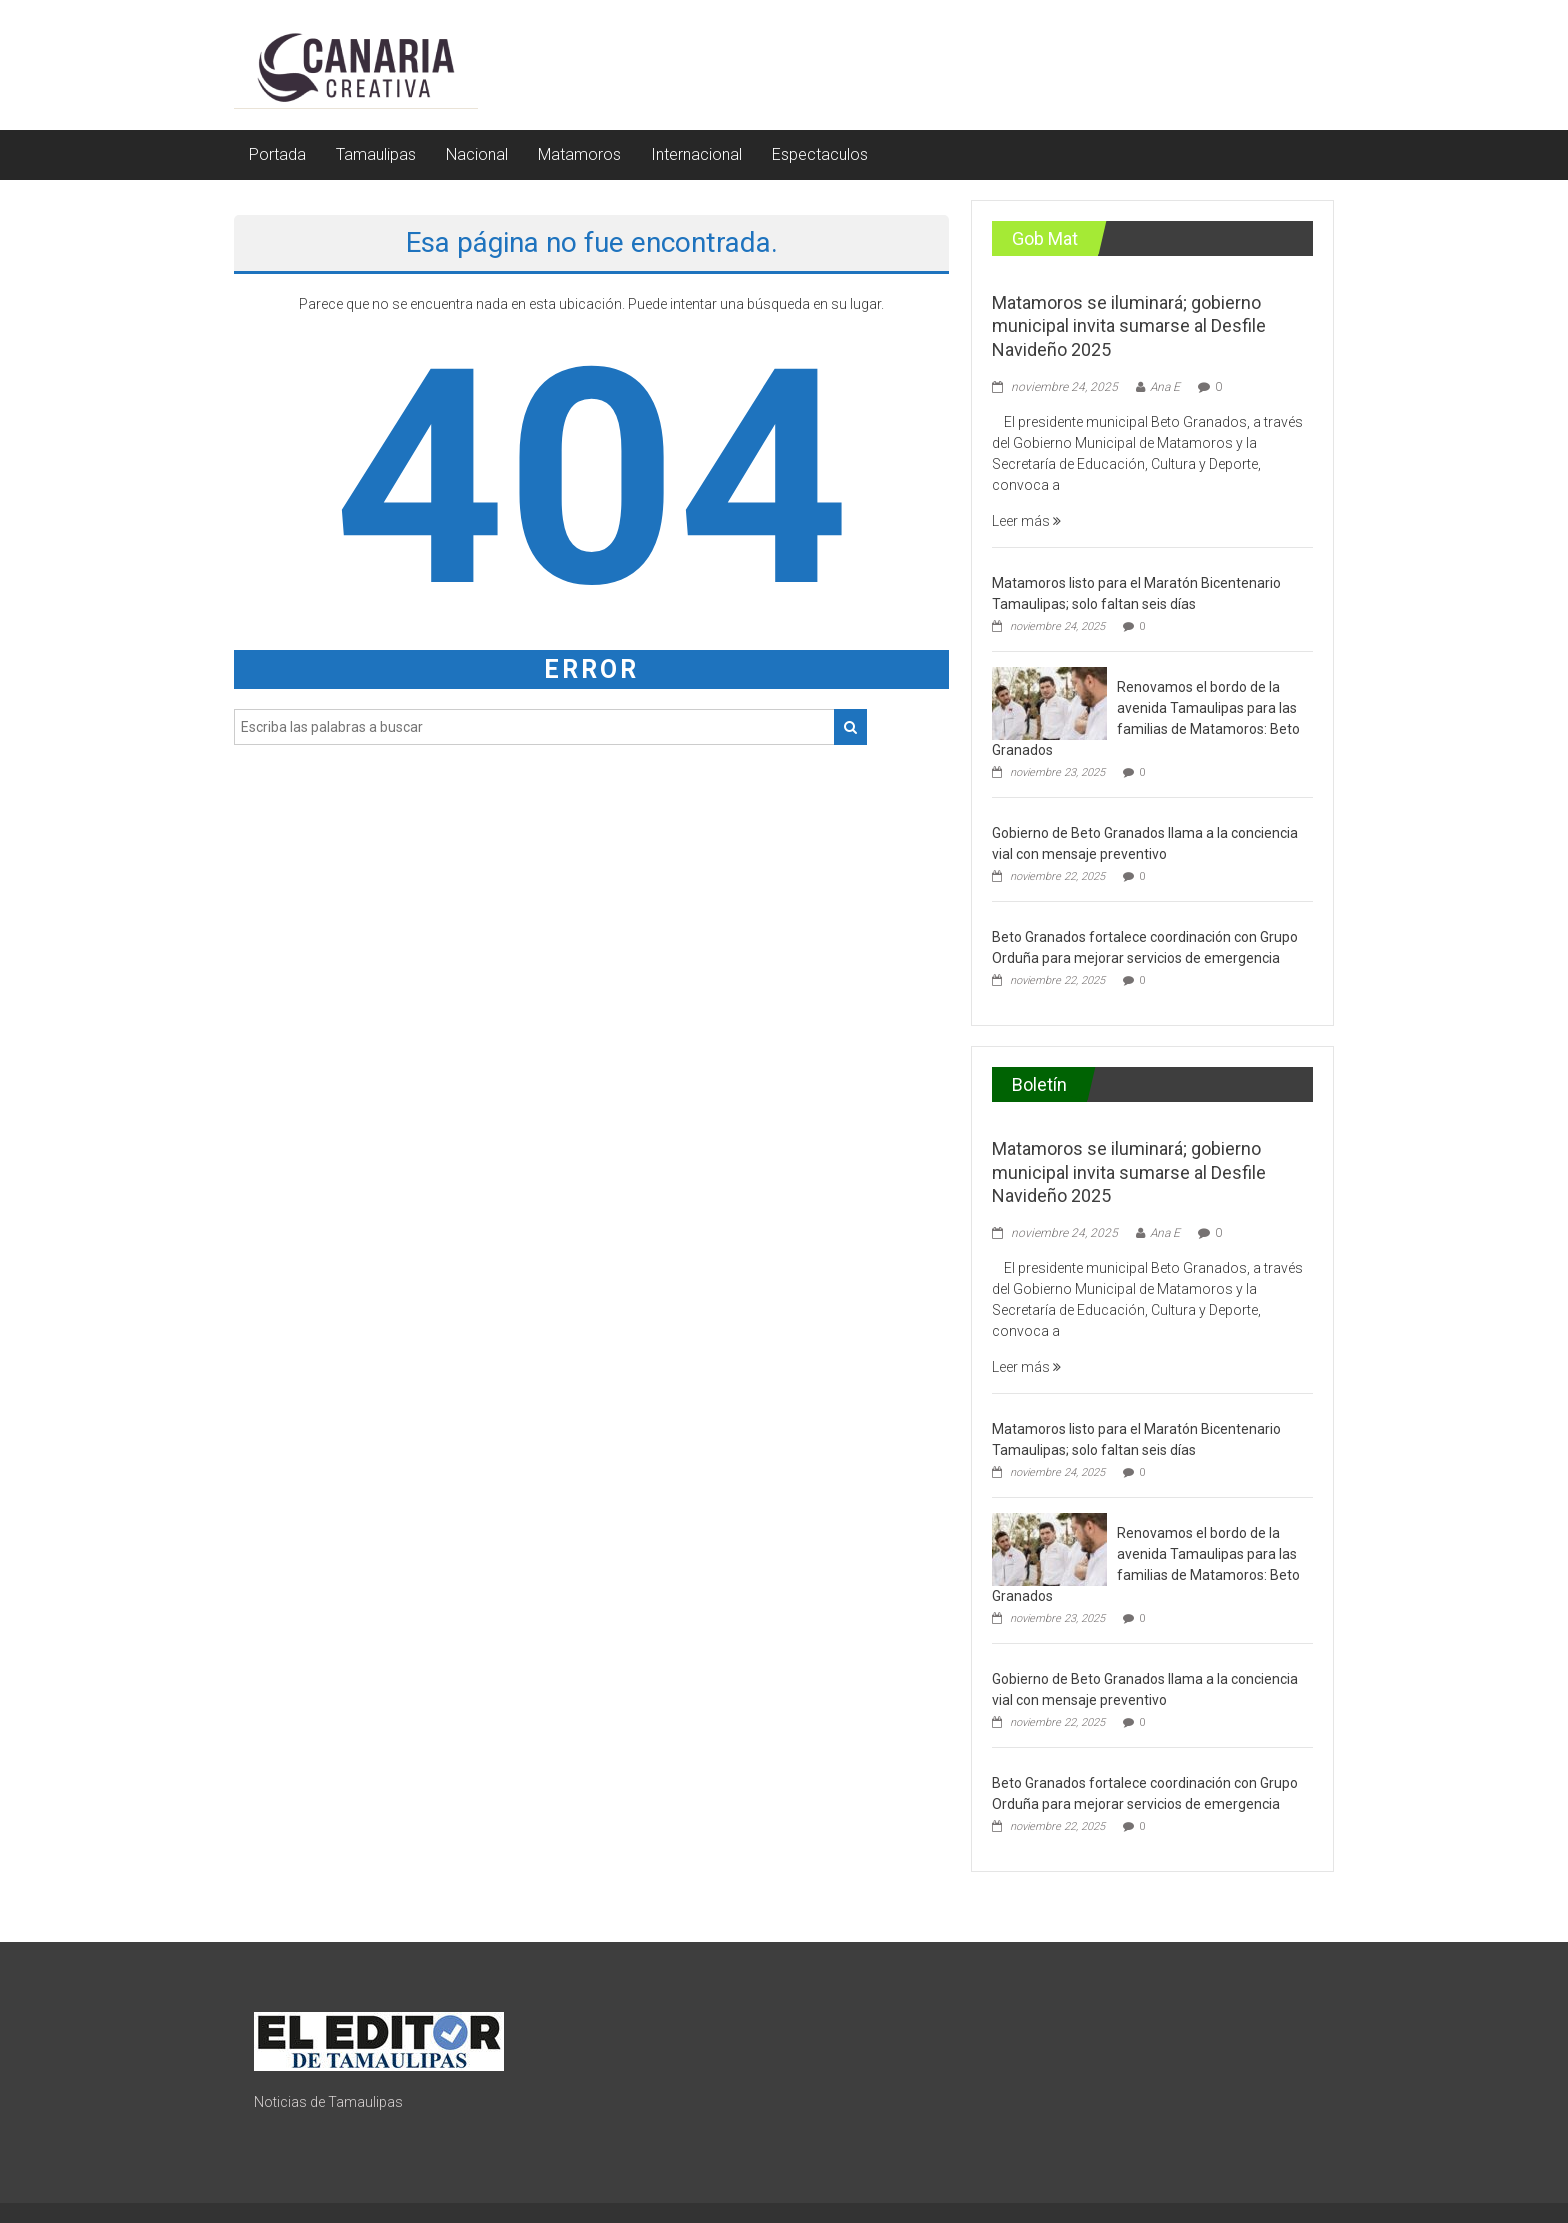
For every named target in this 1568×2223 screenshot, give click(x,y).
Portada (277, 154)
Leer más (1026, 521)
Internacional (696, 154)
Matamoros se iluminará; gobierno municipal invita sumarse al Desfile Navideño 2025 (1129, 326)
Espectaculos (820, 154)
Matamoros (579, 154)
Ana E (1165, 387)
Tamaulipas (376, 154)
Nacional (477, 154)
